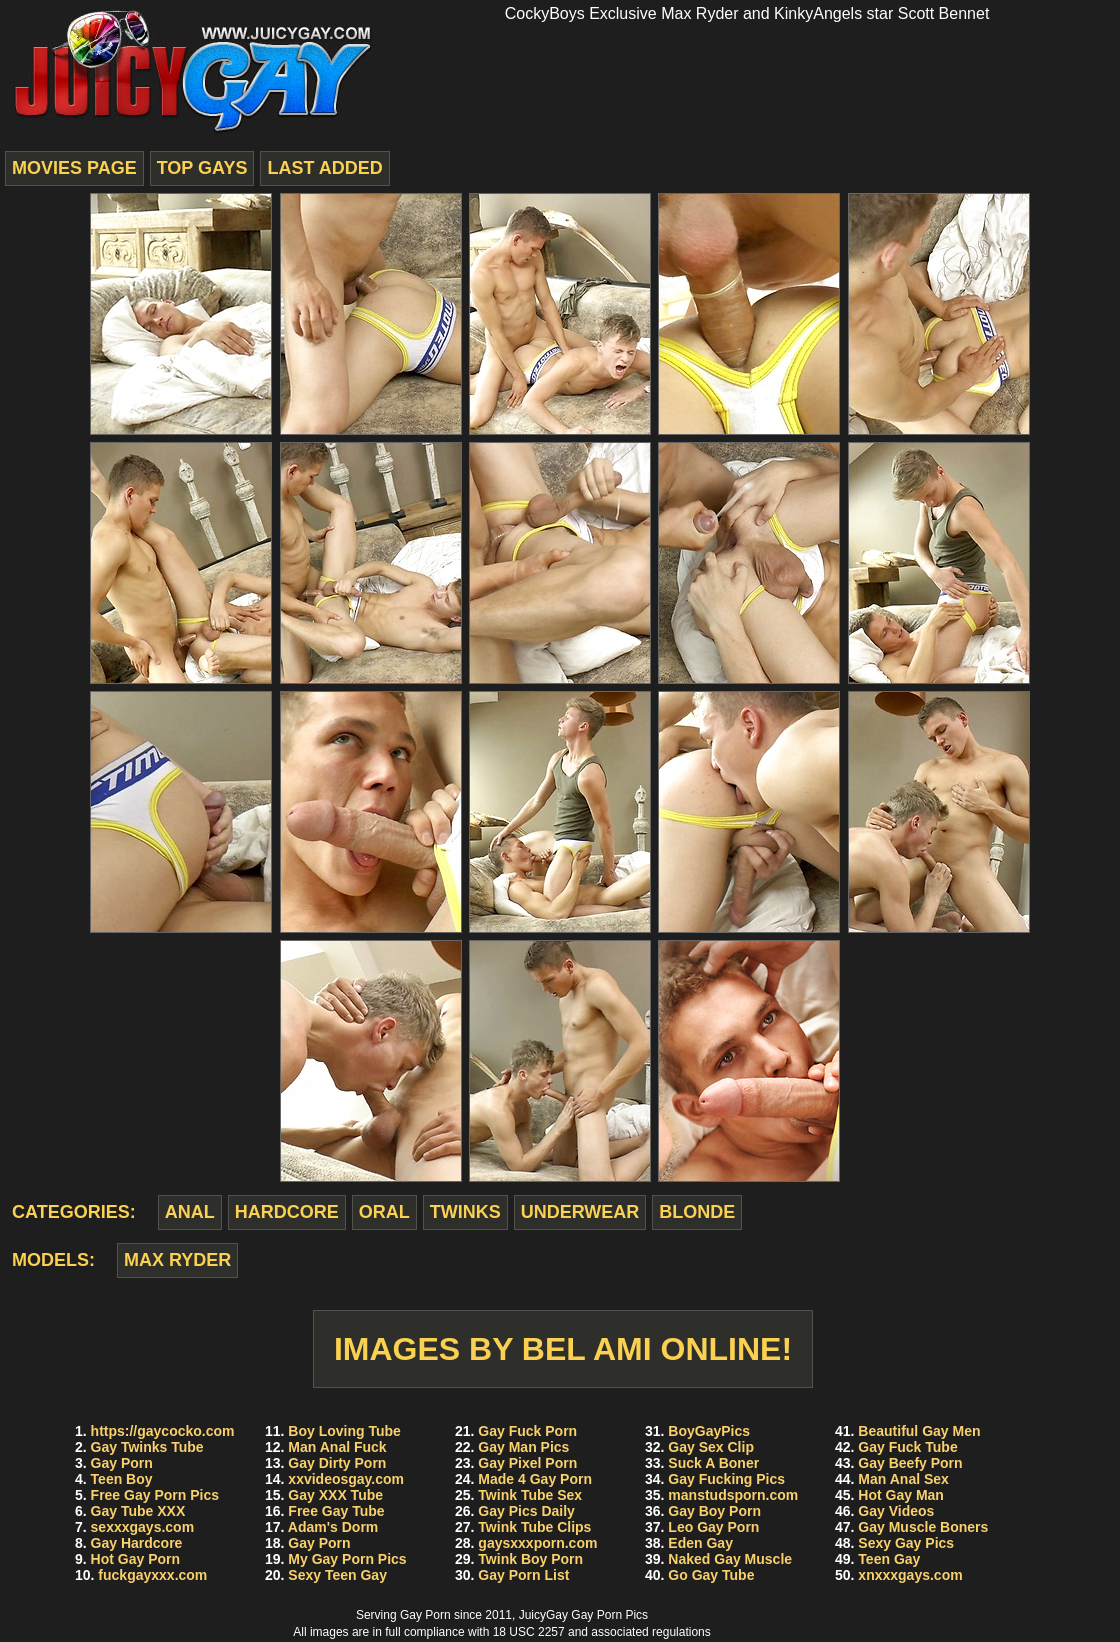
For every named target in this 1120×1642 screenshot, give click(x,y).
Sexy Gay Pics (906, 1543)
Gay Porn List (523, 1575)
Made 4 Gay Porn (535, 1479)
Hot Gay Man (901, 1495)
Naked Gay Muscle (730, 1559)
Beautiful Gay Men (919, 1431)
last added (324, 168)
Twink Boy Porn (530, 1559)
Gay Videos (896, 1511)
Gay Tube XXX (138, 1511)
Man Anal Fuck (337, 1447)
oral (384, 1212)
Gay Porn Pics (609, 1615)
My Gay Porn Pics (347, 1559)
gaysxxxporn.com (537, 1543)
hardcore (287, 1212)
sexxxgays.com (143, 1527)
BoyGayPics (709, 1431)
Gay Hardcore (137, 1543)
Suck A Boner (713, 1463)
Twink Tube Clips (534, 1527)
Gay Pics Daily (526, 1511)
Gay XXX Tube (335, 1495)
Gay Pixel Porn (527, 1463)
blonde (697, 1212)
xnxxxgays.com (910, 1575)
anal (190, 1212)
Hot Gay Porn (135, 1559)
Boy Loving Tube (344, 1431)
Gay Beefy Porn (910, 1463)
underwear (580, 1212)
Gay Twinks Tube (147, 1447)
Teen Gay (889, 1559)
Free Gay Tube (336, 1511)
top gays (202, 168)
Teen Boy (122, 1479)
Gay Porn (122, 1463)
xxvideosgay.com (346, 1479)
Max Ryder (177, 1260)
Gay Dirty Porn (337, 1463)
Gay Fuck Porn (527, 1431)
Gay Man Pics (523, 1447)
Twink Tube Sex (530, 1495)
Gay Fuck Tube (907, 1447)
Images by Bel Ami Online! (563, 1349)
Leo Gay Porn (713, 1527)
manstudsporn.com (733, 1495)
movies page (74, 168)
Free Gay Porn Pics (155, 1495)
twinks (465, 1212)
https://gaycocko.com (163, 1431)
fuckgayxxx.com (152, 1575)
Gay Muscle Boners (923, 1527)
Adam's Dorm (333, 1527)
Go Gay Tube (711, 1575)
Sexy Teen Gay (337, 1575)
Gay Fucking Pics (726, 1479)
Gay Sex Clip (711, 1447)
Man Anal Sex (903, 1479)
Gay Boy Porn (714, 1511)
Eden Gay (700, 1543)
